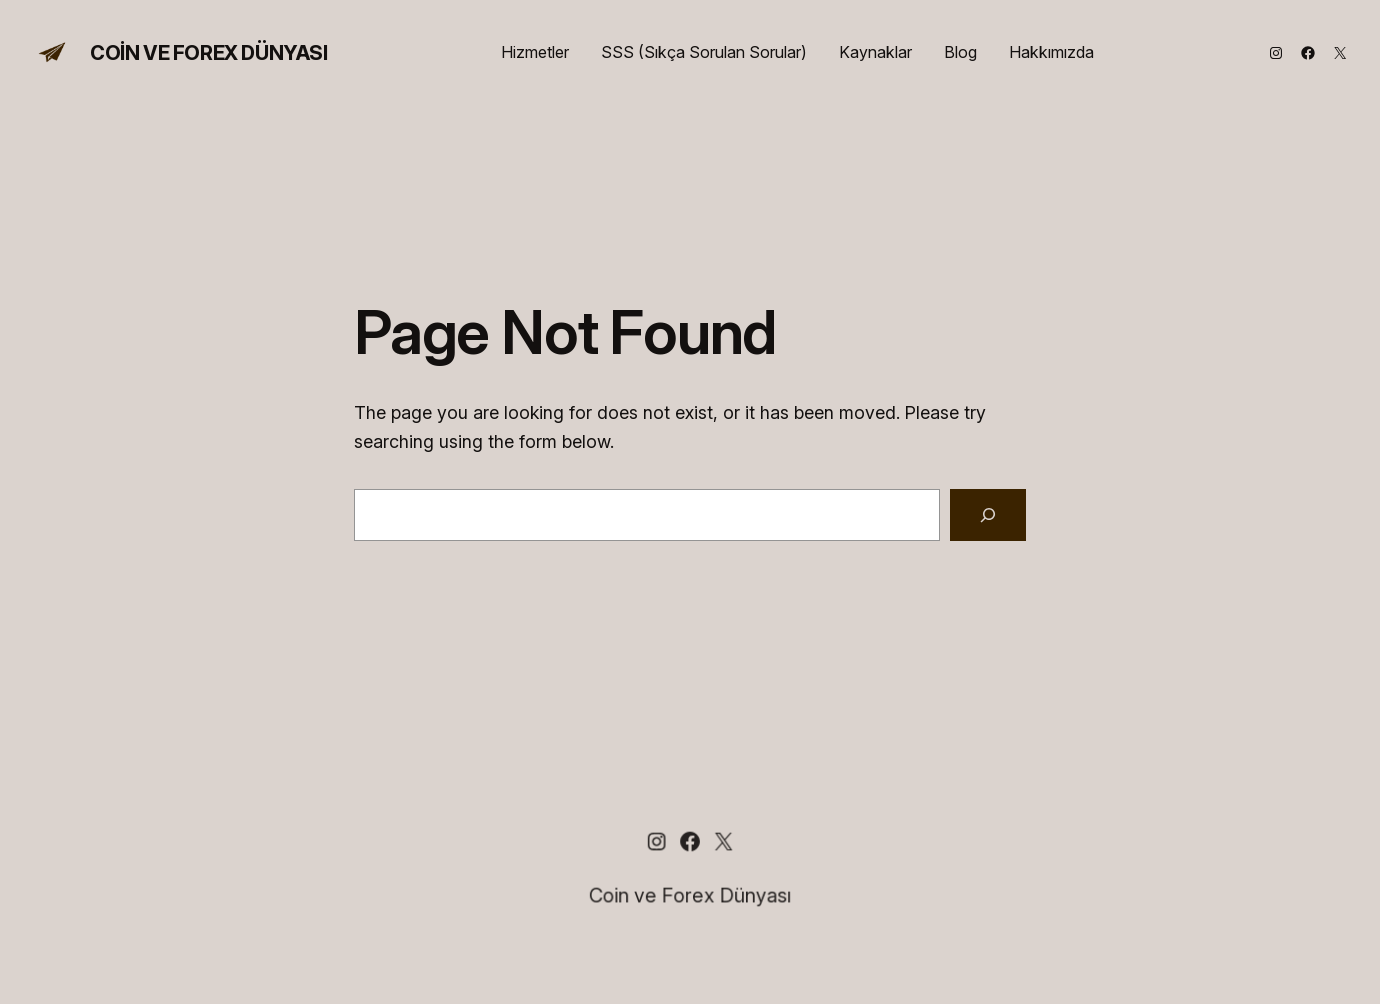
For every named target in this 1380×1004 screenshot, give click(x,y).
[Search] (988, 515)
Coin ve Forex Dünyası (209, 53)
